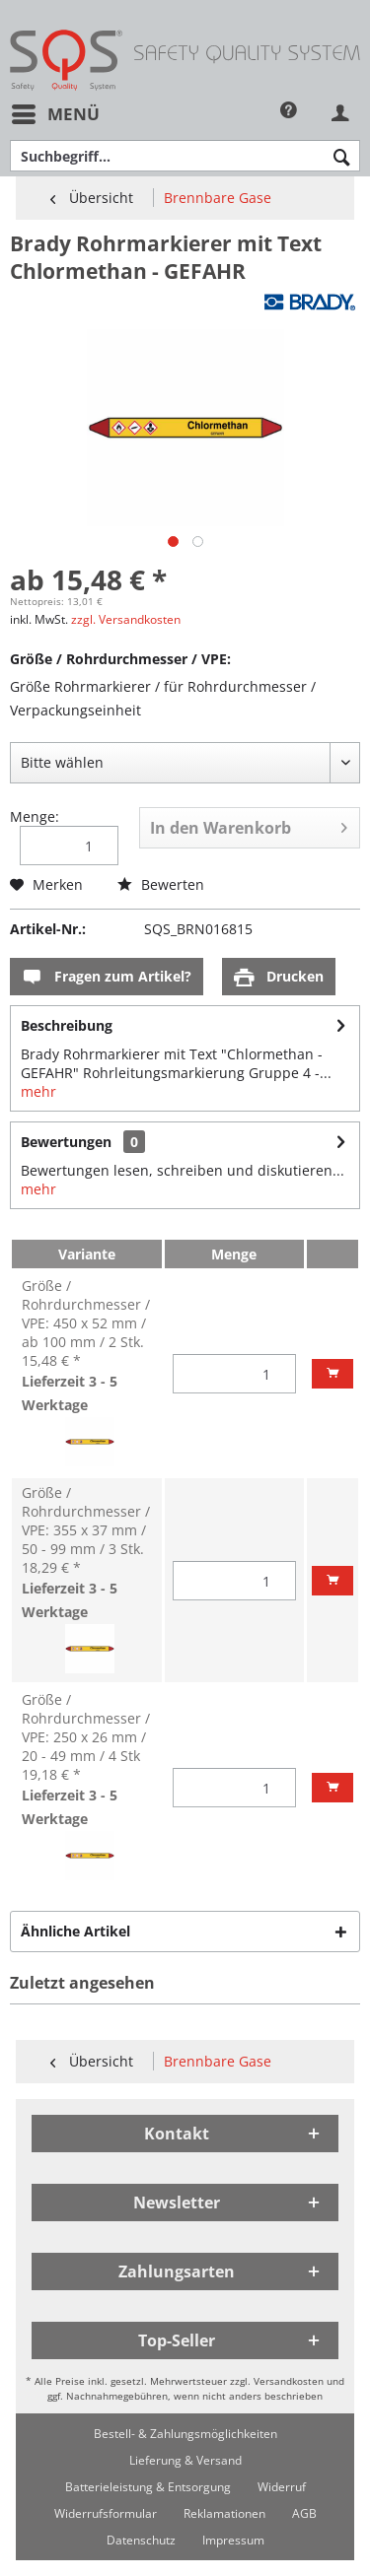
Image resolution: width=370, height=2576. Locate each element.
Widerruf (282, 2486)
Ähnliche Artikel (75, 1931)
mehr (38, 1091)
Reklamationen (224, 2513)
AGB (304, 2513)
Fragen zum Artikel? (106, 977)
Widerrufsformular (105, 2513)
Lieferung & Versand (185, 2460)
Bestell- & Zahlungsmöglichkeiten (185, 2433)
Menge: (34, 816)
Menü (56, 112)
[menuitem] (55, 114)
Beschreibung (66, 1025)
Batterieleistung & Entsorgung (148, 2486)
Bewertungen (66, 1141)
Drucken (279, 977)
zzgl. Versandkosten (126, 619)
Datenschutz (141, 2540)
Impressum (233, 2540)
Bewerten (160, 884)
